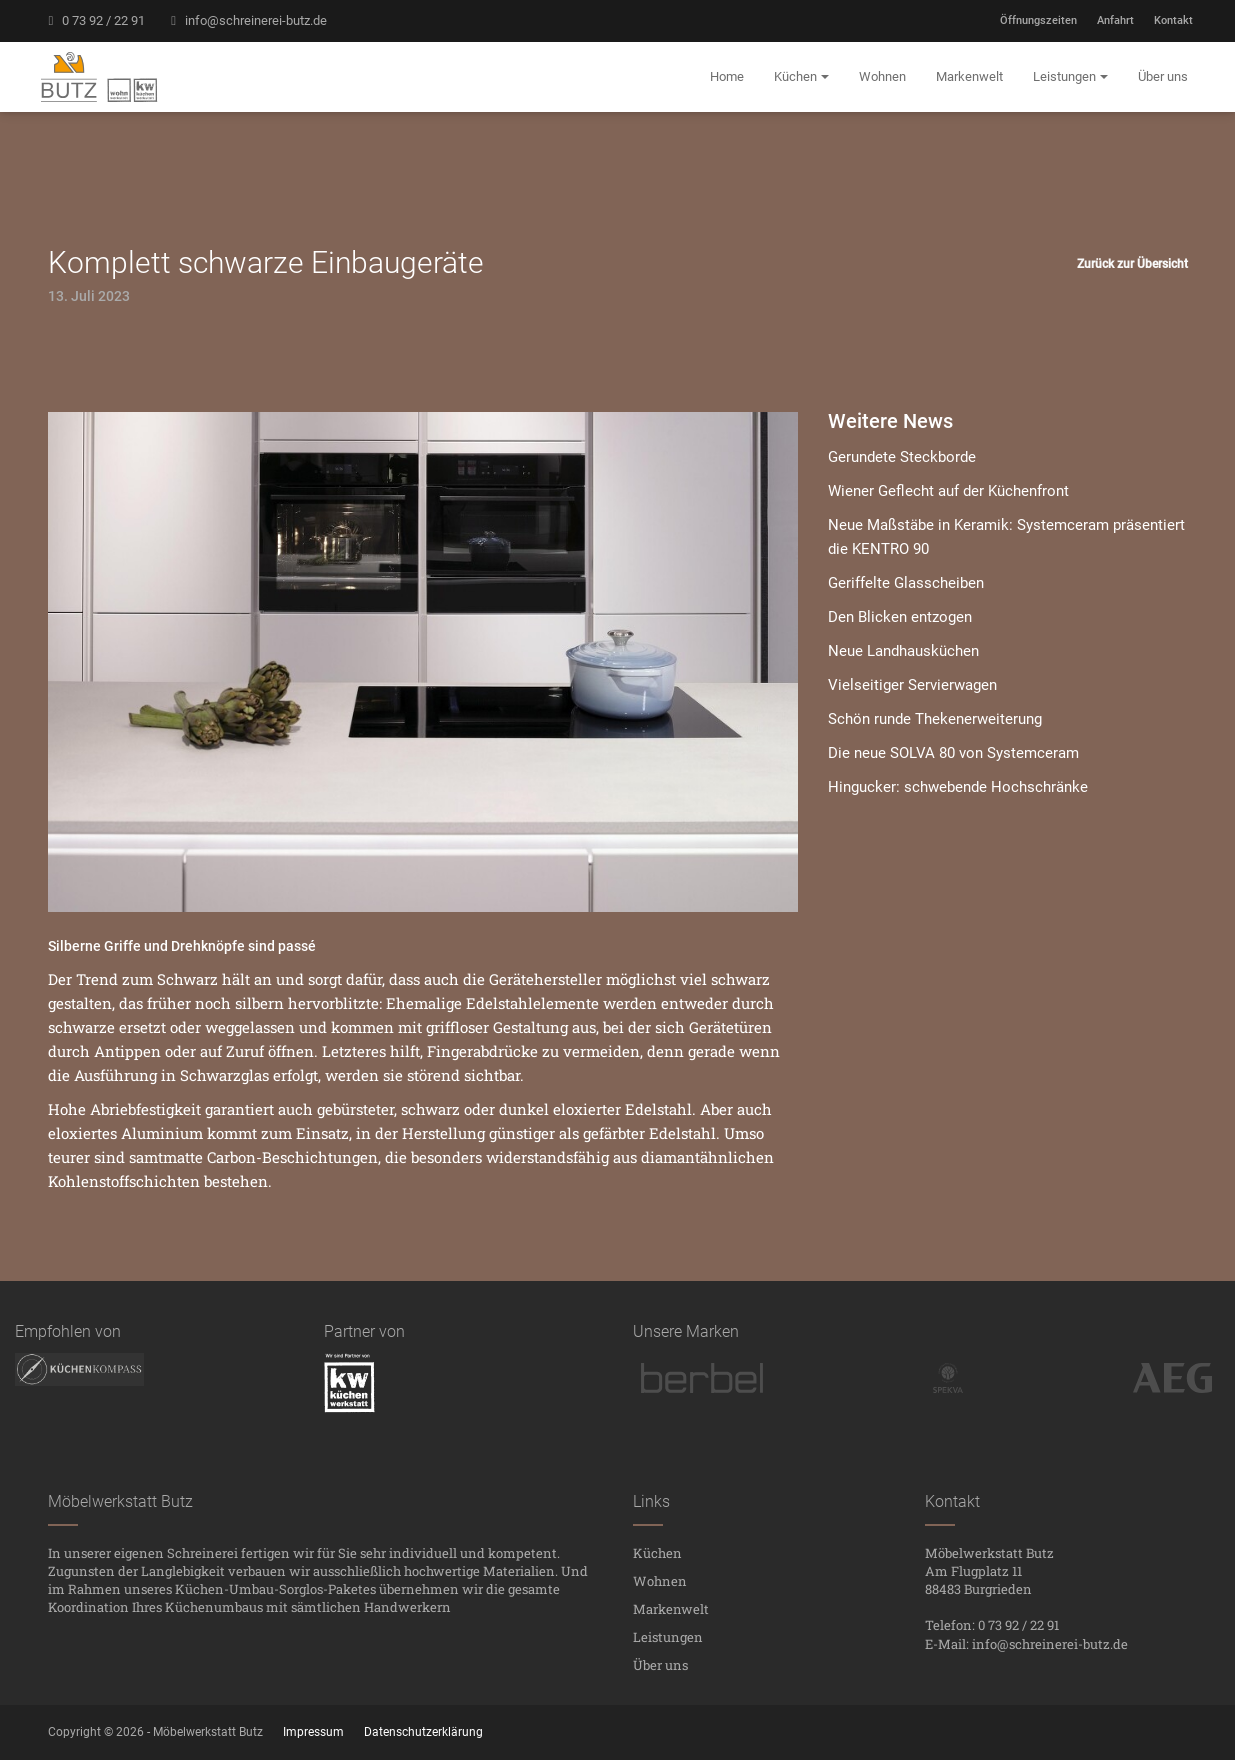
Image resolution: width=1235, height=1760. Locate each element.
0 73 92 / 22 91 (94, 20)
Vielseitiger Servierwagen (912, 685)
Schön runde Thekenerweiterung (935, 719)
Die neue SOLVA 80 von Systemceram (953, 753)
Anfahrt (1115, 20)
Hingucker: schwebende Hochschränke (958, 787)
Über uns (660, 1665)
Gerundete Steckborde (902, 457)
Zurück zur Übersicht (1132, 264)
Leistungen (668, 1637)
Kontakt (1173, 20)
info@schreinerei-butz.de (246, 20)
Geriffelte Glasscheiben (906, 583)
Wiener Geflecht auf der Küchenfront (948, 491)
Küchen (657, 1553)
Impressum (313, 1732)
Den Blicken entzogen (900, 617)
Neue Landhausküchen (903, 651)
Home (727, 76)
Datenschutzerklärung (423, 1732)
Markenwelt (671, 1609)
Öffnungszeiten (1038, 20)
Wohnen (660, 1581)
